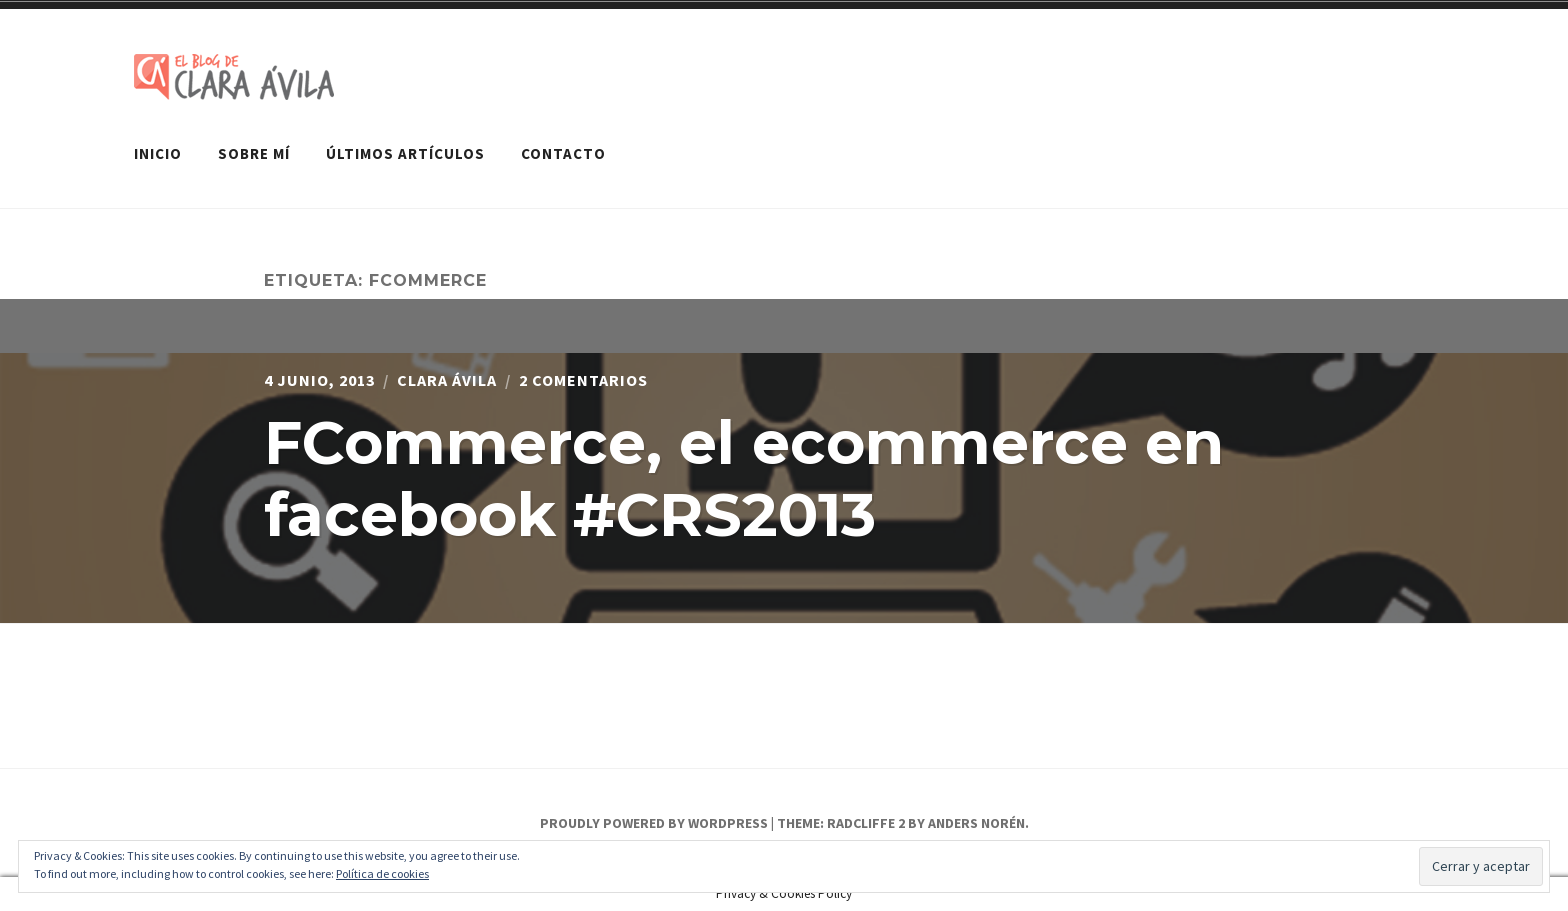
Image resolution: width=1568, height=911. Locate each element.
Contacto (563, 153)
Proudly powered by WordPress (654, 823)
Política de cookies (382, 873)
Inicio (158, 153)
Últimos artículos (405, 153)
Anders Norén (976, 823)
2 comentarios (583, 380)
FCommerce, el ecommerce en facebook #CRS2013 (744, 478)
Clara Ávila (447, 380)
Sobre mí (254, 153)
